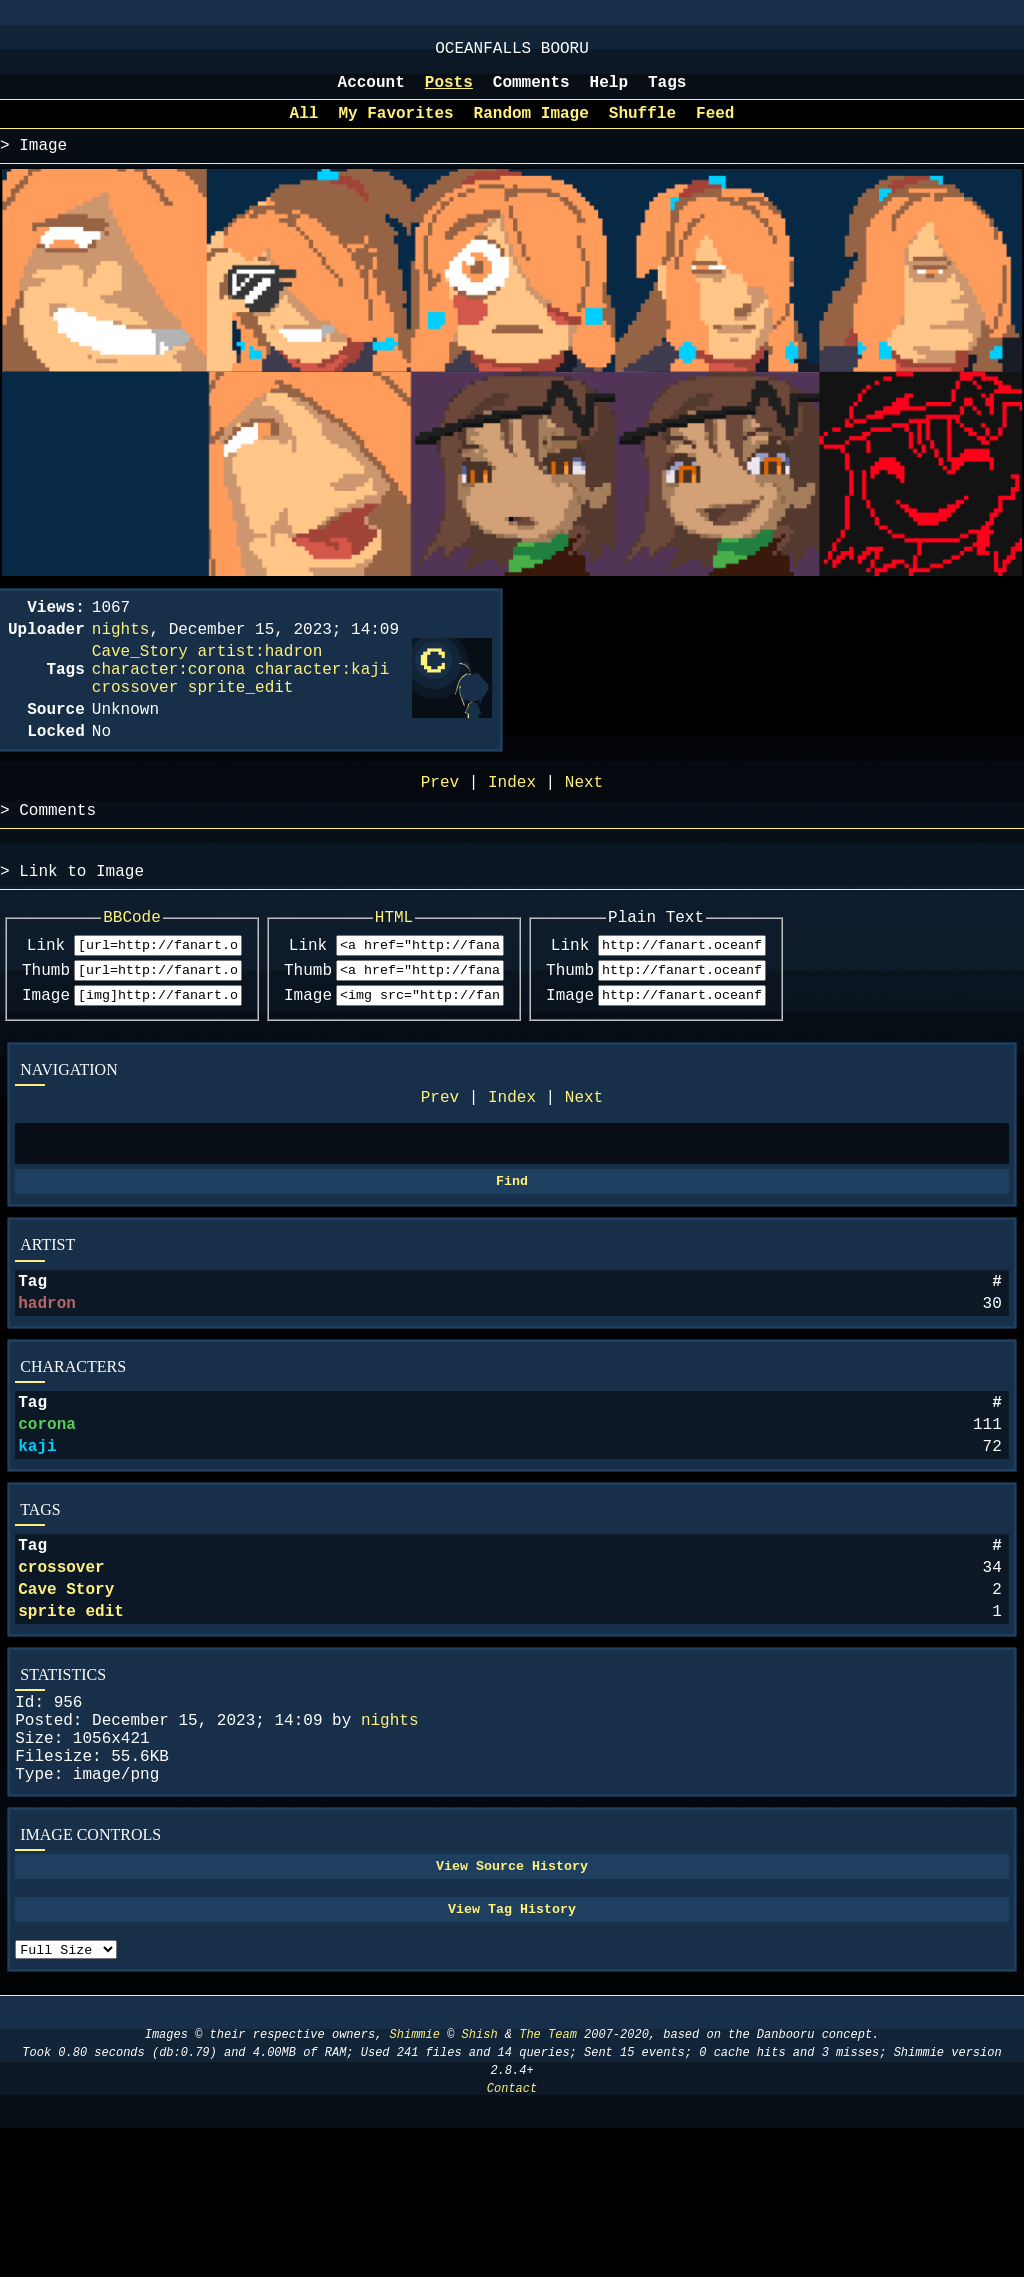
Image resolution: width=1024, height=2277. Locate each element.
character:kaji (322, 700)
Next (584, 1165)
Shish (480, 2183)
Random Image (531, 128)
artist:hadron (259, 678)
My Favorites (395, 128)
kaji (37, 1540)
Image (46, 1059)
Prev (440, 1165)
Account (371, 93)
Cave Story (66, 1695)
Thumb (46, 1031)
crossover (61, 1669)
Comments (531, 93)
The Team (548, 2183)
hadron (47, 1385)
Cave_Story (140, 678)
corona (47, 1514)
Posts (449, 93)
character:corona (169, 700)
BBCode (154, 972)
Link (46, 1003)
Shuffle (642, 128)
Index (512, 1165)
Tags (667, 93)
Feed (715, 128)
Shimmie (415, 2183)
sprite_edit (241, 722)
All (304, 128)
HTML (458, 972)
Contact (512, 2237)
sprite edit (71, 1721)
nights (390, 1838)
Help (609, 93)
